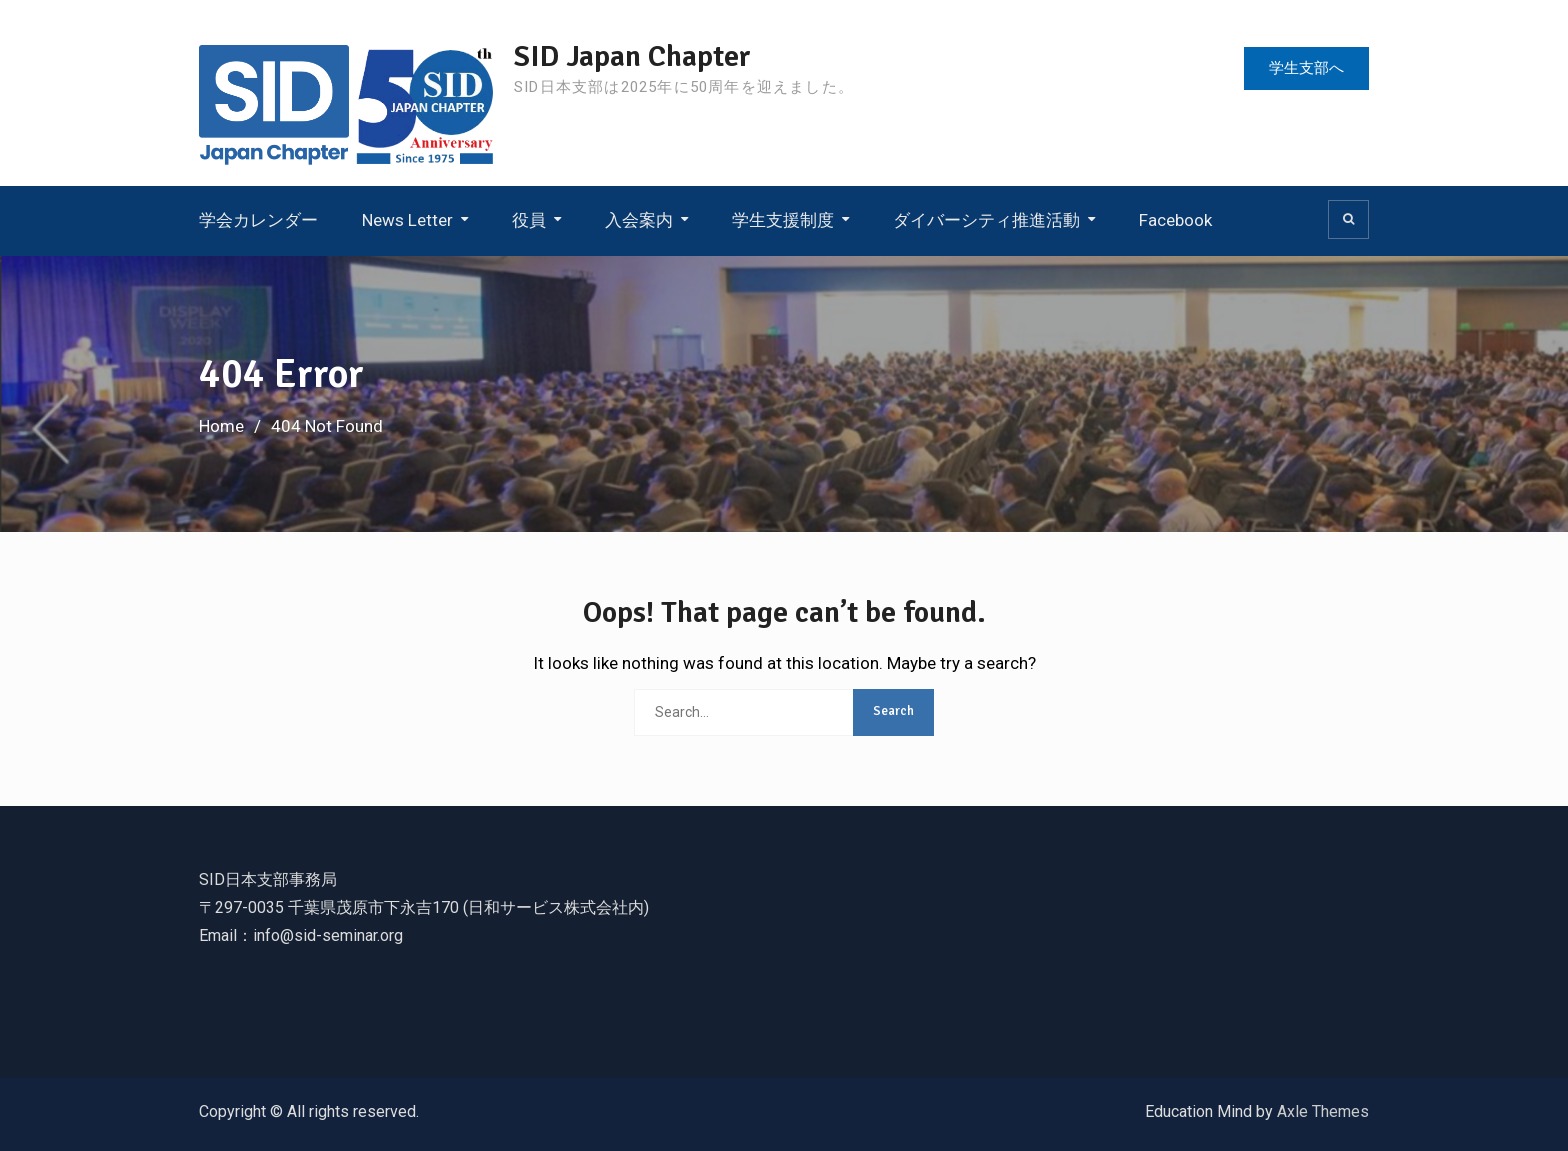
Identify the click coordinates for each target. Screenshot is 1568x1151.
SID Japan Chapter (632, 56)
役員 (529, 220)
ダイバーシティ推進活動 (986, 220)
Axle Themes (1323, 1111)
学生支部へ (1306, 68)
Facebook (1175, 220)
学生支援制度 (783, 220)
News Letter (407, 220)
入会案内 (639, 220)
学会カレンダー (258, 220)
